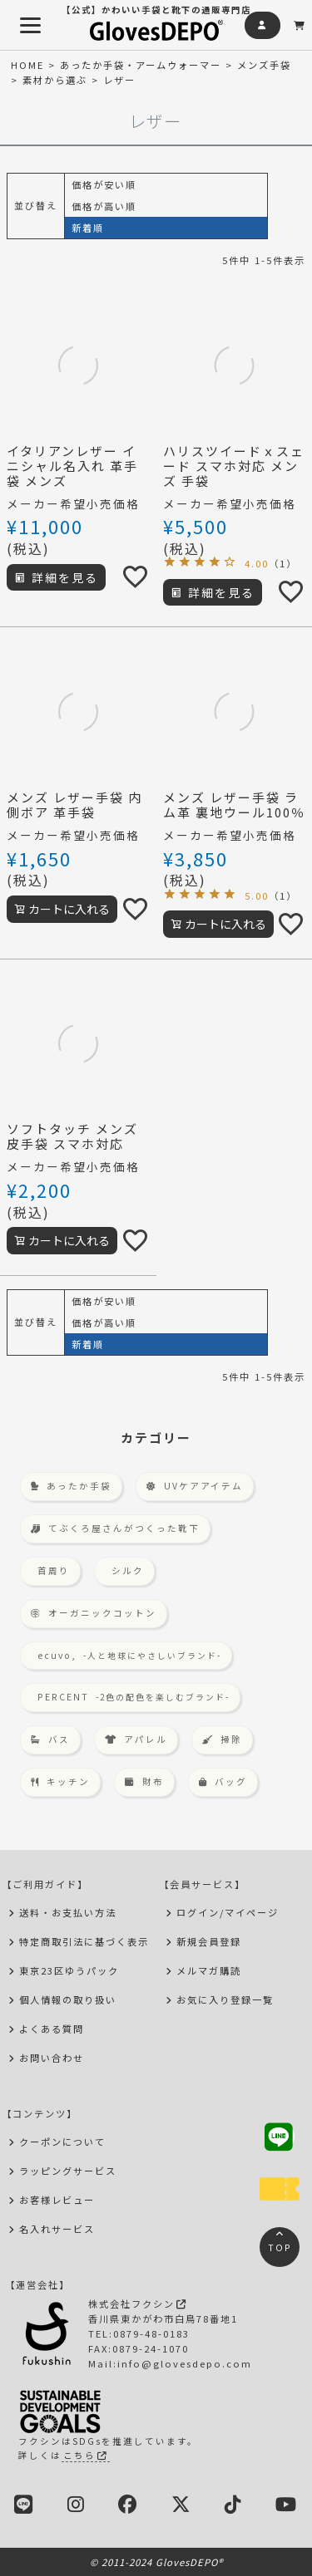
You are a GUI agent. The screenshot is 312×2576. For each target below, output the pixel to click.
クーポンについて (62, 2141)
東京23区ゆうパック (69, 1970)
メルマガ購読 (208, 1970)
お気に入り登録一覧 (225, 1999)
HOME (27, 64)
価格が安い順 (104, 184)
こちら (85, 2455)
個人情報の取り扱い (67, 1999)
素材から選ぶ (54, 79)
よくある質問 (51, 2028)
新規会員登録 (208, 1941)
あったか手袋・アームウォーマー (140, 64)
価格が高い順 (104, 206)
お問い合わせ (51, 2057)
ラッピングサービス (67, 2170)
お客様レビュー (57, 2199)
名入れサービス (57, 2228)
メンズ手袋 (264, 64)
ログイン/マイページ (227, 1912)
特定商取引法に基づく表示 (84, 1941)
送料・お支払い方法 (67, 1912)
